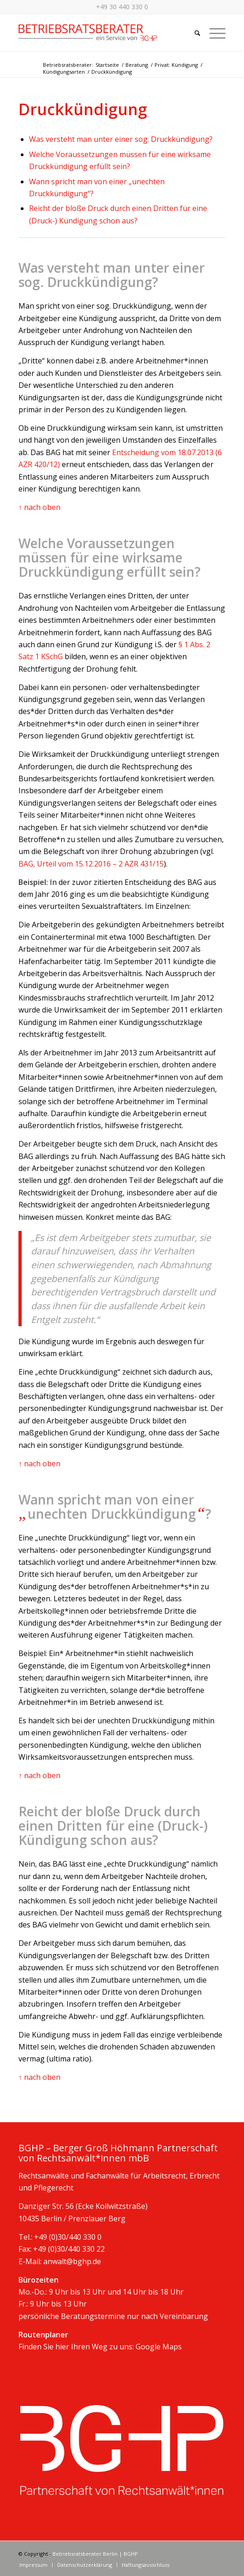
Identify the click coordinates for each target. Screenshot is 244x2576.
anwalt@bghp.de (72, 2261)
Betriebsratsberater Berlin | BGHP (95, 2553)
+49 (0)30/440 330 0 (67, 2237)
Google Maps (159, 2347)
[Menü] (213, 32)
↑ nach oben (39, 507)
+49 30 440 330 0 (122, 6)
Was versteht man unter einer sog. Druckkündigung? (121, 139)
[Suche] (192, 32)
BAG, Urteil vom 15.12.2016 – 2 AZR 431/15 (91, 864)
